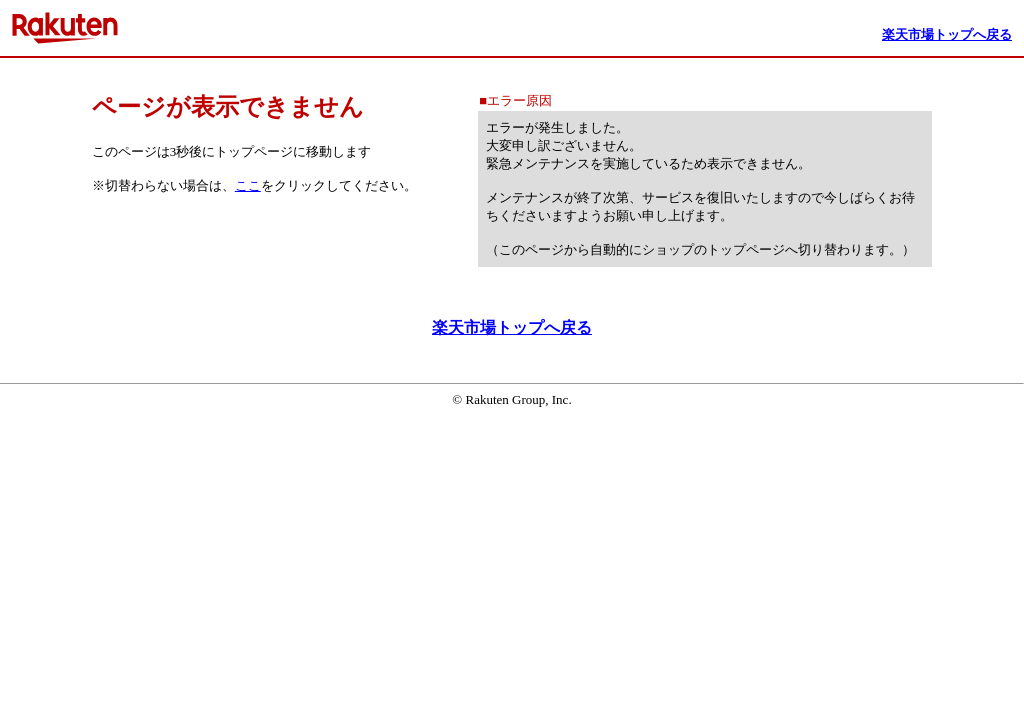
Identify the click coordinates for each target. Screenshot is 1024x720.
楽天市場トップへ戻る (512, 327)
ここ (248, 185)
